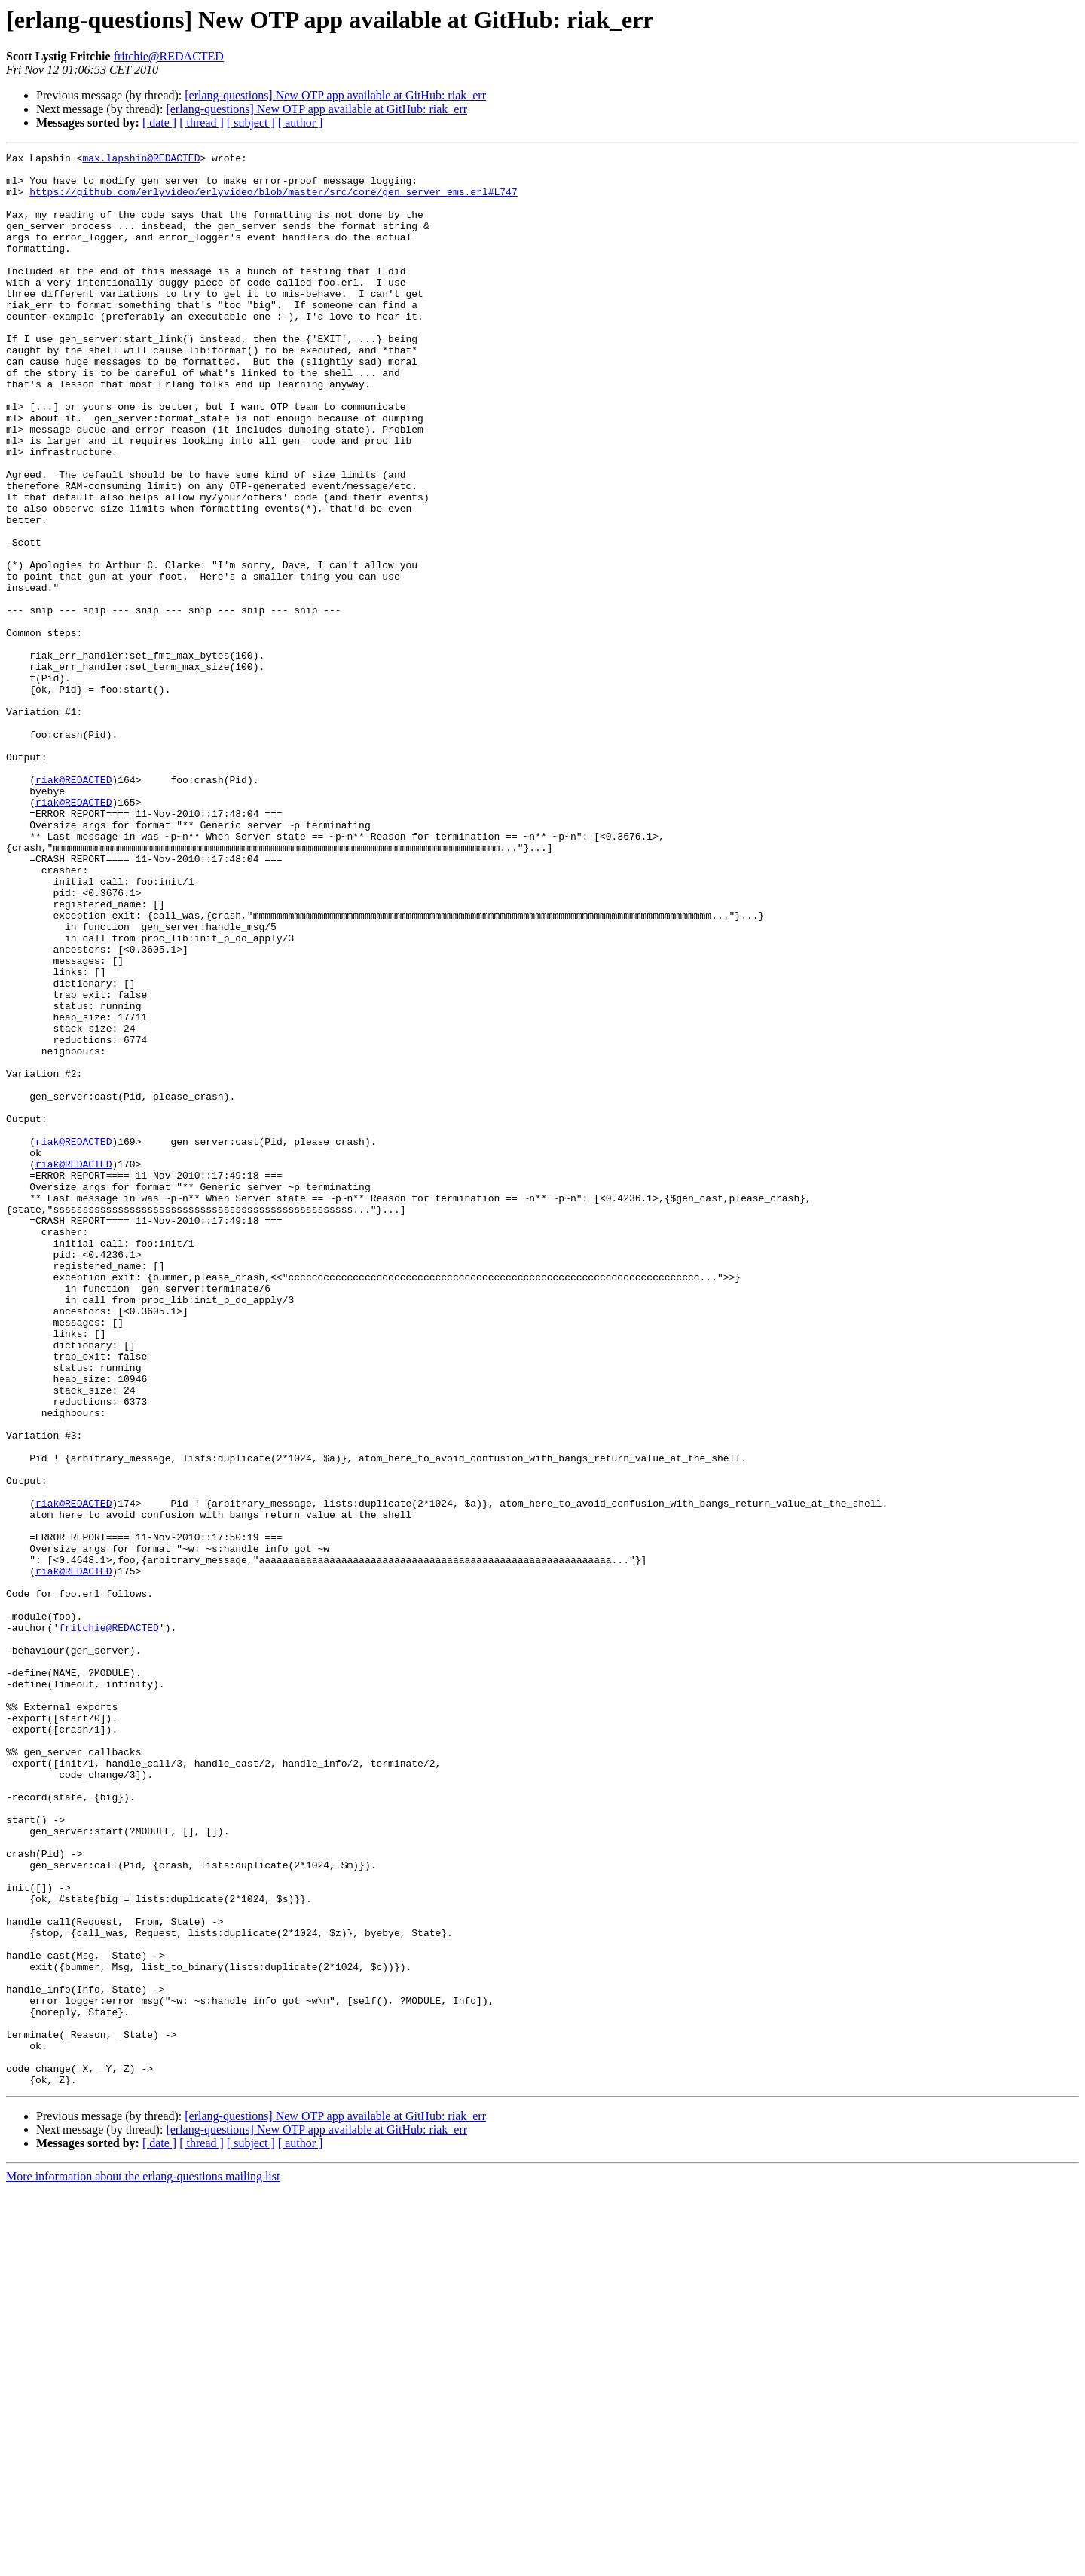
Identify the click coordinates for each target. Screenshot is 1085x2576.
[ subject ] (251, 122)
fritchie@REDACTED (169, 56)
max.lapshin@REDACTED (141, 160)
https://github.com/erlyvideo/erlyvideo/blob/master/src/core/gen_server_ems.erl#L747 (273, 200)
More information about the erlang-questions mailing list (143, 2562)
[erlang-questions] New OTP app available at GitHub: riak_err (335, 95)
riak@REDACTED (73, 906)
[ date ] (159, 122)
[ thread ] (201, 122)
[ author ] (300, 122)
